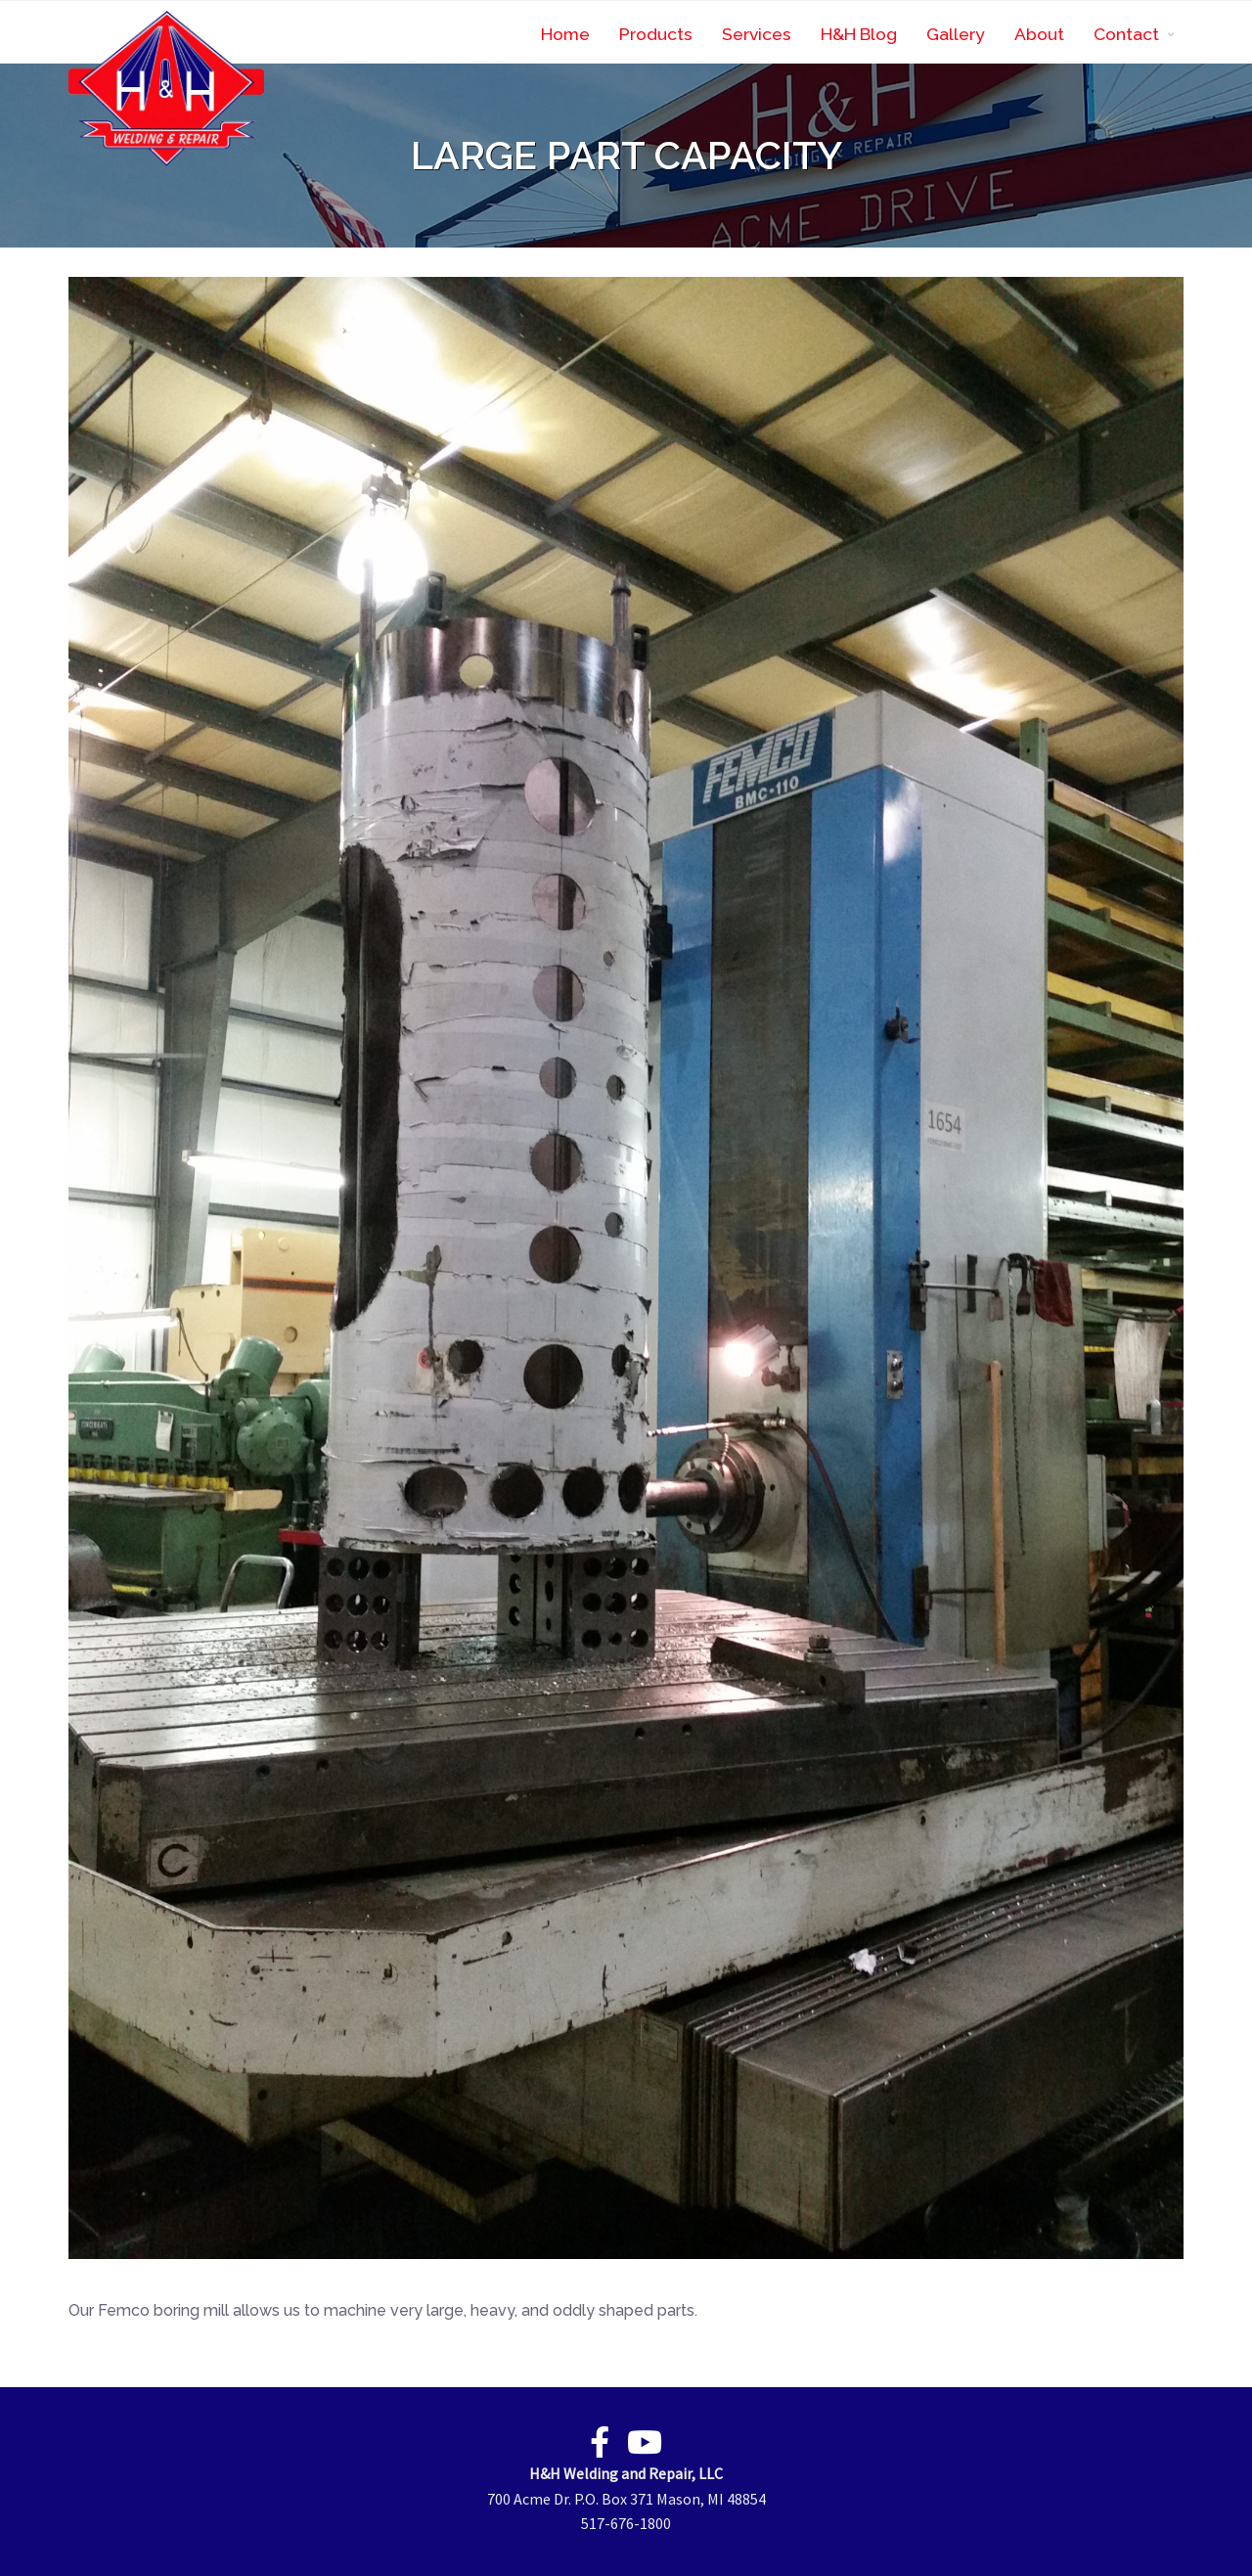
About (1039, 33)
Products (656, 33)
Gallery (955, 33)
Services (756, 33)
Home (565, 33)
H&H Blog (859, 33)
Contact (1126, 33)
